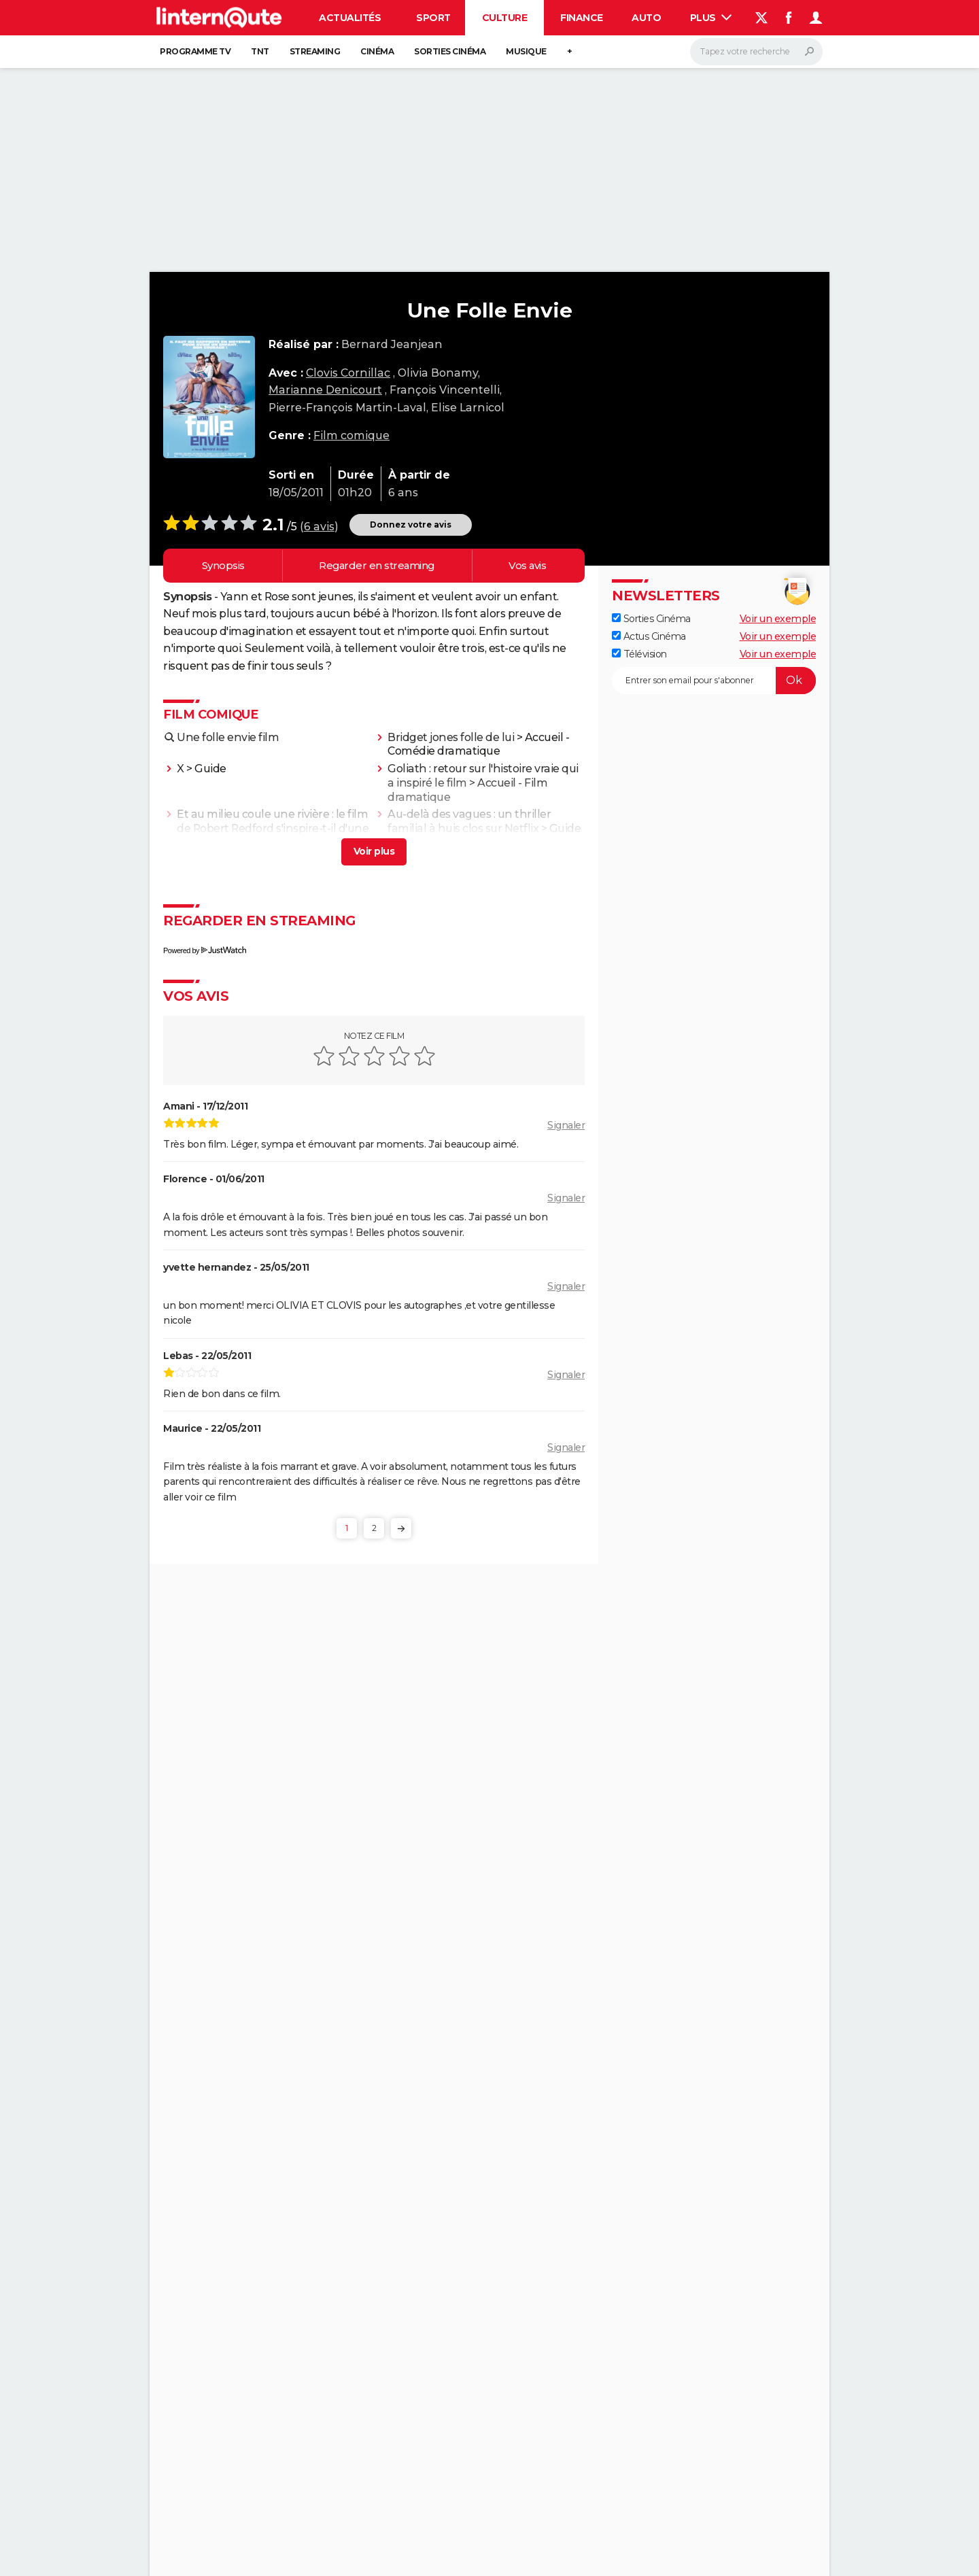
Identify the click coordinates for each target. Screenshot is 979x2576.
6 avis (319, 526)
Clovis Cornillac (348, 372)
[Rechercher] (756, 51)
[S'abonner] (714, 680)
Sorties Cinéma (651, 619)
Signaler (566, 1125)
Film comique (351, 435)
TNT (260, 51)
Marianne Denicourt (325, 389)
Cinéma (377, 51)
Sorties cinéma (449, 51)
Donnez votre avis (410, 524)
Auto (646, 18)
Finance (581, 18)
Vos (527, 566)
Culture (505, 18)
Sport (433, 18)
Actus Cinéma (649, 636)
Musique (526, 51)
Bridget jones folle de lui (451, 737)
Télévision (639, 654)
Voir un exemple (778, 619)
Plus (711, 18)
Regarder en (376, 566)
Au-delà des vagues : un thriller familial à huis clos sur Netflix (469, 821)
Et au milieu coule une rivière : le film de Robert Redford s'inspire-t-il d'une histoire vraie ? (272, 828)
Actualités (350, 18)
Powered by (204, 950)
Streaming (315, 51)
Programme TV (195, 51)
